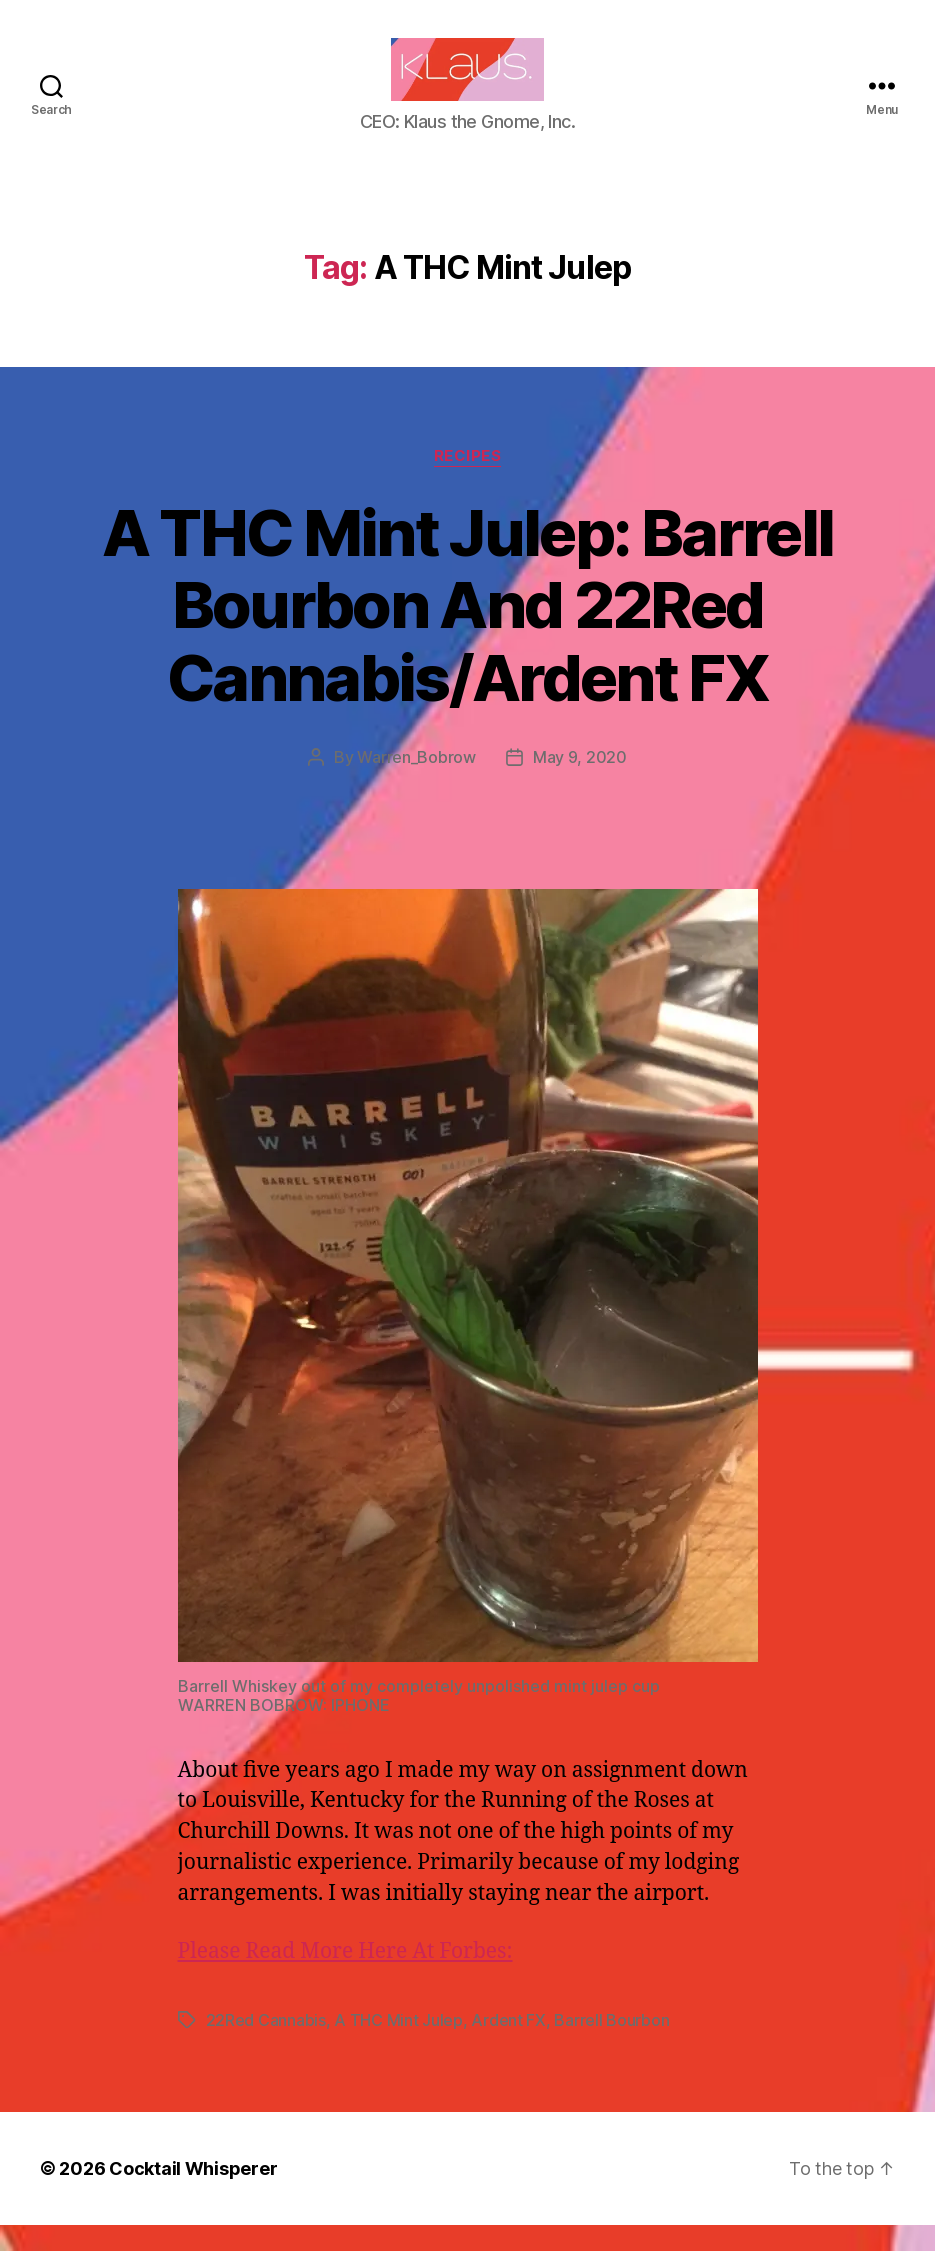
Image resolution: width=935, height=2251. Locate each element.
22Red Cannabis (266, 2046)
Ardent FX (508, 2046)
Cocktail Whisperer (193, 2194)
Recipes (468, 482)
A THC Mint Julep (398, 2046)
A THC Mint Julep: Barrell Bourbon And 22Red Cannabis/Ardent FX (468, 631)
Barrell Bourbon (611, 2046)
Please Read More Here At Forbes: (345, 1977)
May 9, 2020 (580, 784)
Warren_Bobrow (416, 784)
